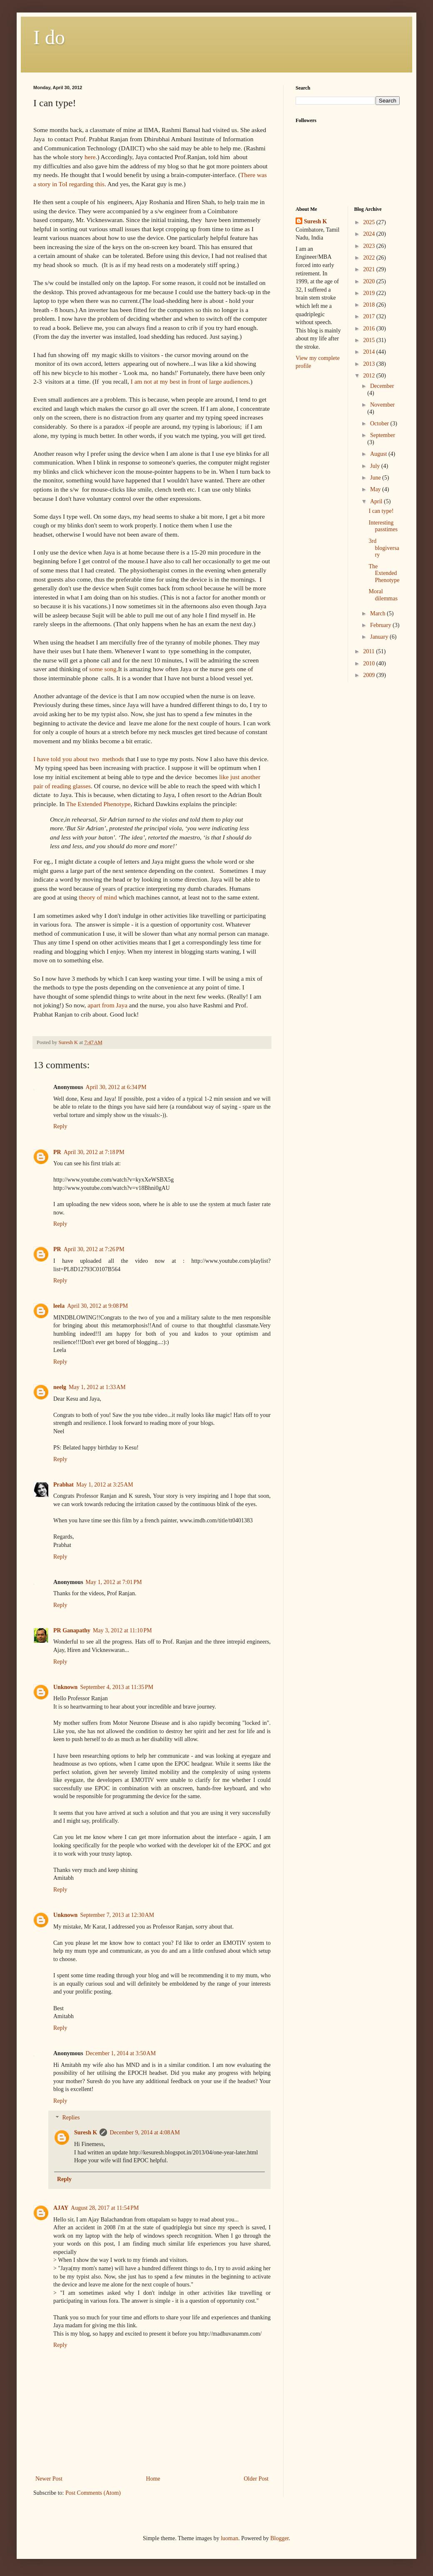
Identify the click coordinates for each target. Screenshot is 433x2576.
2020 (369, 281)
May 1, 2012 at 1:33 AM (97, 1387)
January (380, 637)
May (376, 489)
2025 (369, 222)
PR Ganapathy (71, 1630)
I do (49, 37)
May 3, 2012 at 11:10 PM (122, 1630)
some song (102, 668)
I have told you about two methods (78, 758)
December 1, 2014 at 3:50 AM (121, 2053)
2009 (369, 675)
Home (153, 2479)
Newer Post (48, 2479)
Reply (60, 1126)
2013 (369, 364)
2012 (369, 375)
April (377, 501)
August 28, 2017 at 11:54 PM (105, 2208)
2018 (369, 305)
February (381, 625)
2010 (369, 663)
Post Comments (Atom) (93, 2493)
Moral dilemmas (382, 595)
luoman (229, 2538)
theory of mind (98, 897)
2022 (369, 258)
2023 (369, 246)
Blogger (279, 2538)
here (90, 156)
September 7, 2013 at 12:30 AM (117, 1915)
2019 (369, 293)
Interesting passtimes (382, 526)
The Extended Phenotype (98, 803)
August (379, 454)
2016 (369, 328)
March (378, 613)
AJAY (60, 2208)
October (380, 423)
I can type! (380, 511)
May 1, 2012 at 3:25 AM (104, 1485)
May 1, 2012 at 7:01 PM (114, 1582)
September (382, 435)
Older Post (256, 2479)
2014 (369, 352)
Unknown (65, 1687)
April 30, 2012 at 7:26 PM (94, 1249)
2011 (369, 651)
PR (57, 1152)
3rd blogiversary (383, 548)
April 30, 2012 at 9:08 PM (97, 1306)
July (375, 466)
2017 (369, 316)
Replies (71, 2118)
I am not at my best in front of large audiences (189, 381)
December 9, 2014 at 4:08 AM (144, 2132)
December (382, 386)
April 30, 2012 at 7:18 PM (94, 1152)
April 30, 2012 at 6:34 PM (116, 1087)
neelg (59, 1387)
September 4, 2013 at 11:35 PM (116, 1687)
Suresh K (85, 2132)
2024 (369, 234)
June (376, 478)
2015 (369, 340)
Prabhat (63, 1485)
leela (59, 1306)
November (382, 405)
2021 (369, 269)
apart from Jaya (107, 1005)
